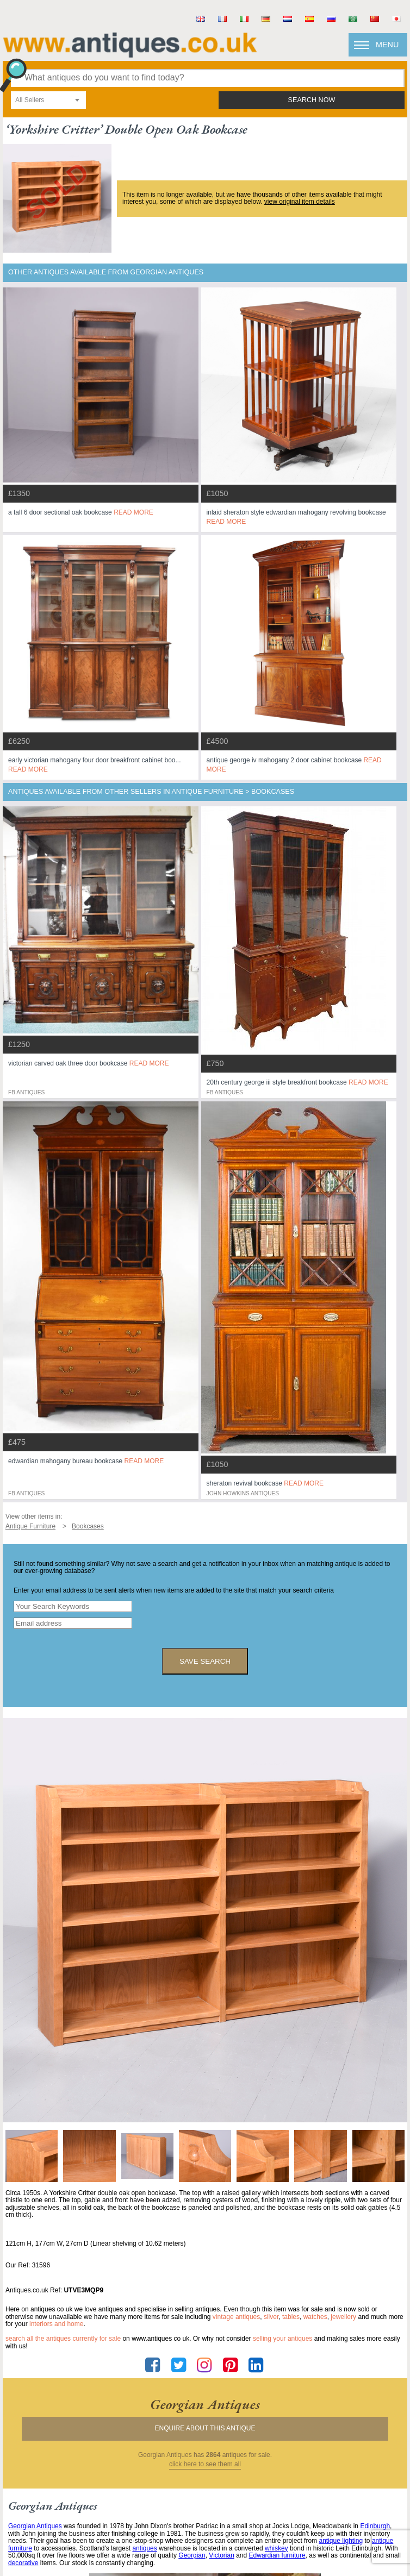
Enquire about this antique (205, 2428)
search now (312, 100)
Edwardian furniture (277, 2555)
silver (271, 2317)
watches (315, 2317)
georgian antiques (205, 2404)
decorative (23, 2563)
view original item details (299, 201)
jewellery (343, 2317)
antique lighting (341, 2540)
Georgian (191, 2555)
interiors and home (56, 2324)
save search (205, 1661)
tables (291, 2317)
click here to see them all (205, 2464)
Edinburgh (375, 2526)
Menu (387, 44)
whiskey (276, 2548)
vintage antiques (236, 2317)
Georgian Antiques (35, 2526)
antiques (144, 2548)
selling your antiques (282, 2338)
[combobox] (48, 100)
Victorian (221, 2555)
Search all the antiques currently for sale (63, 2338)
